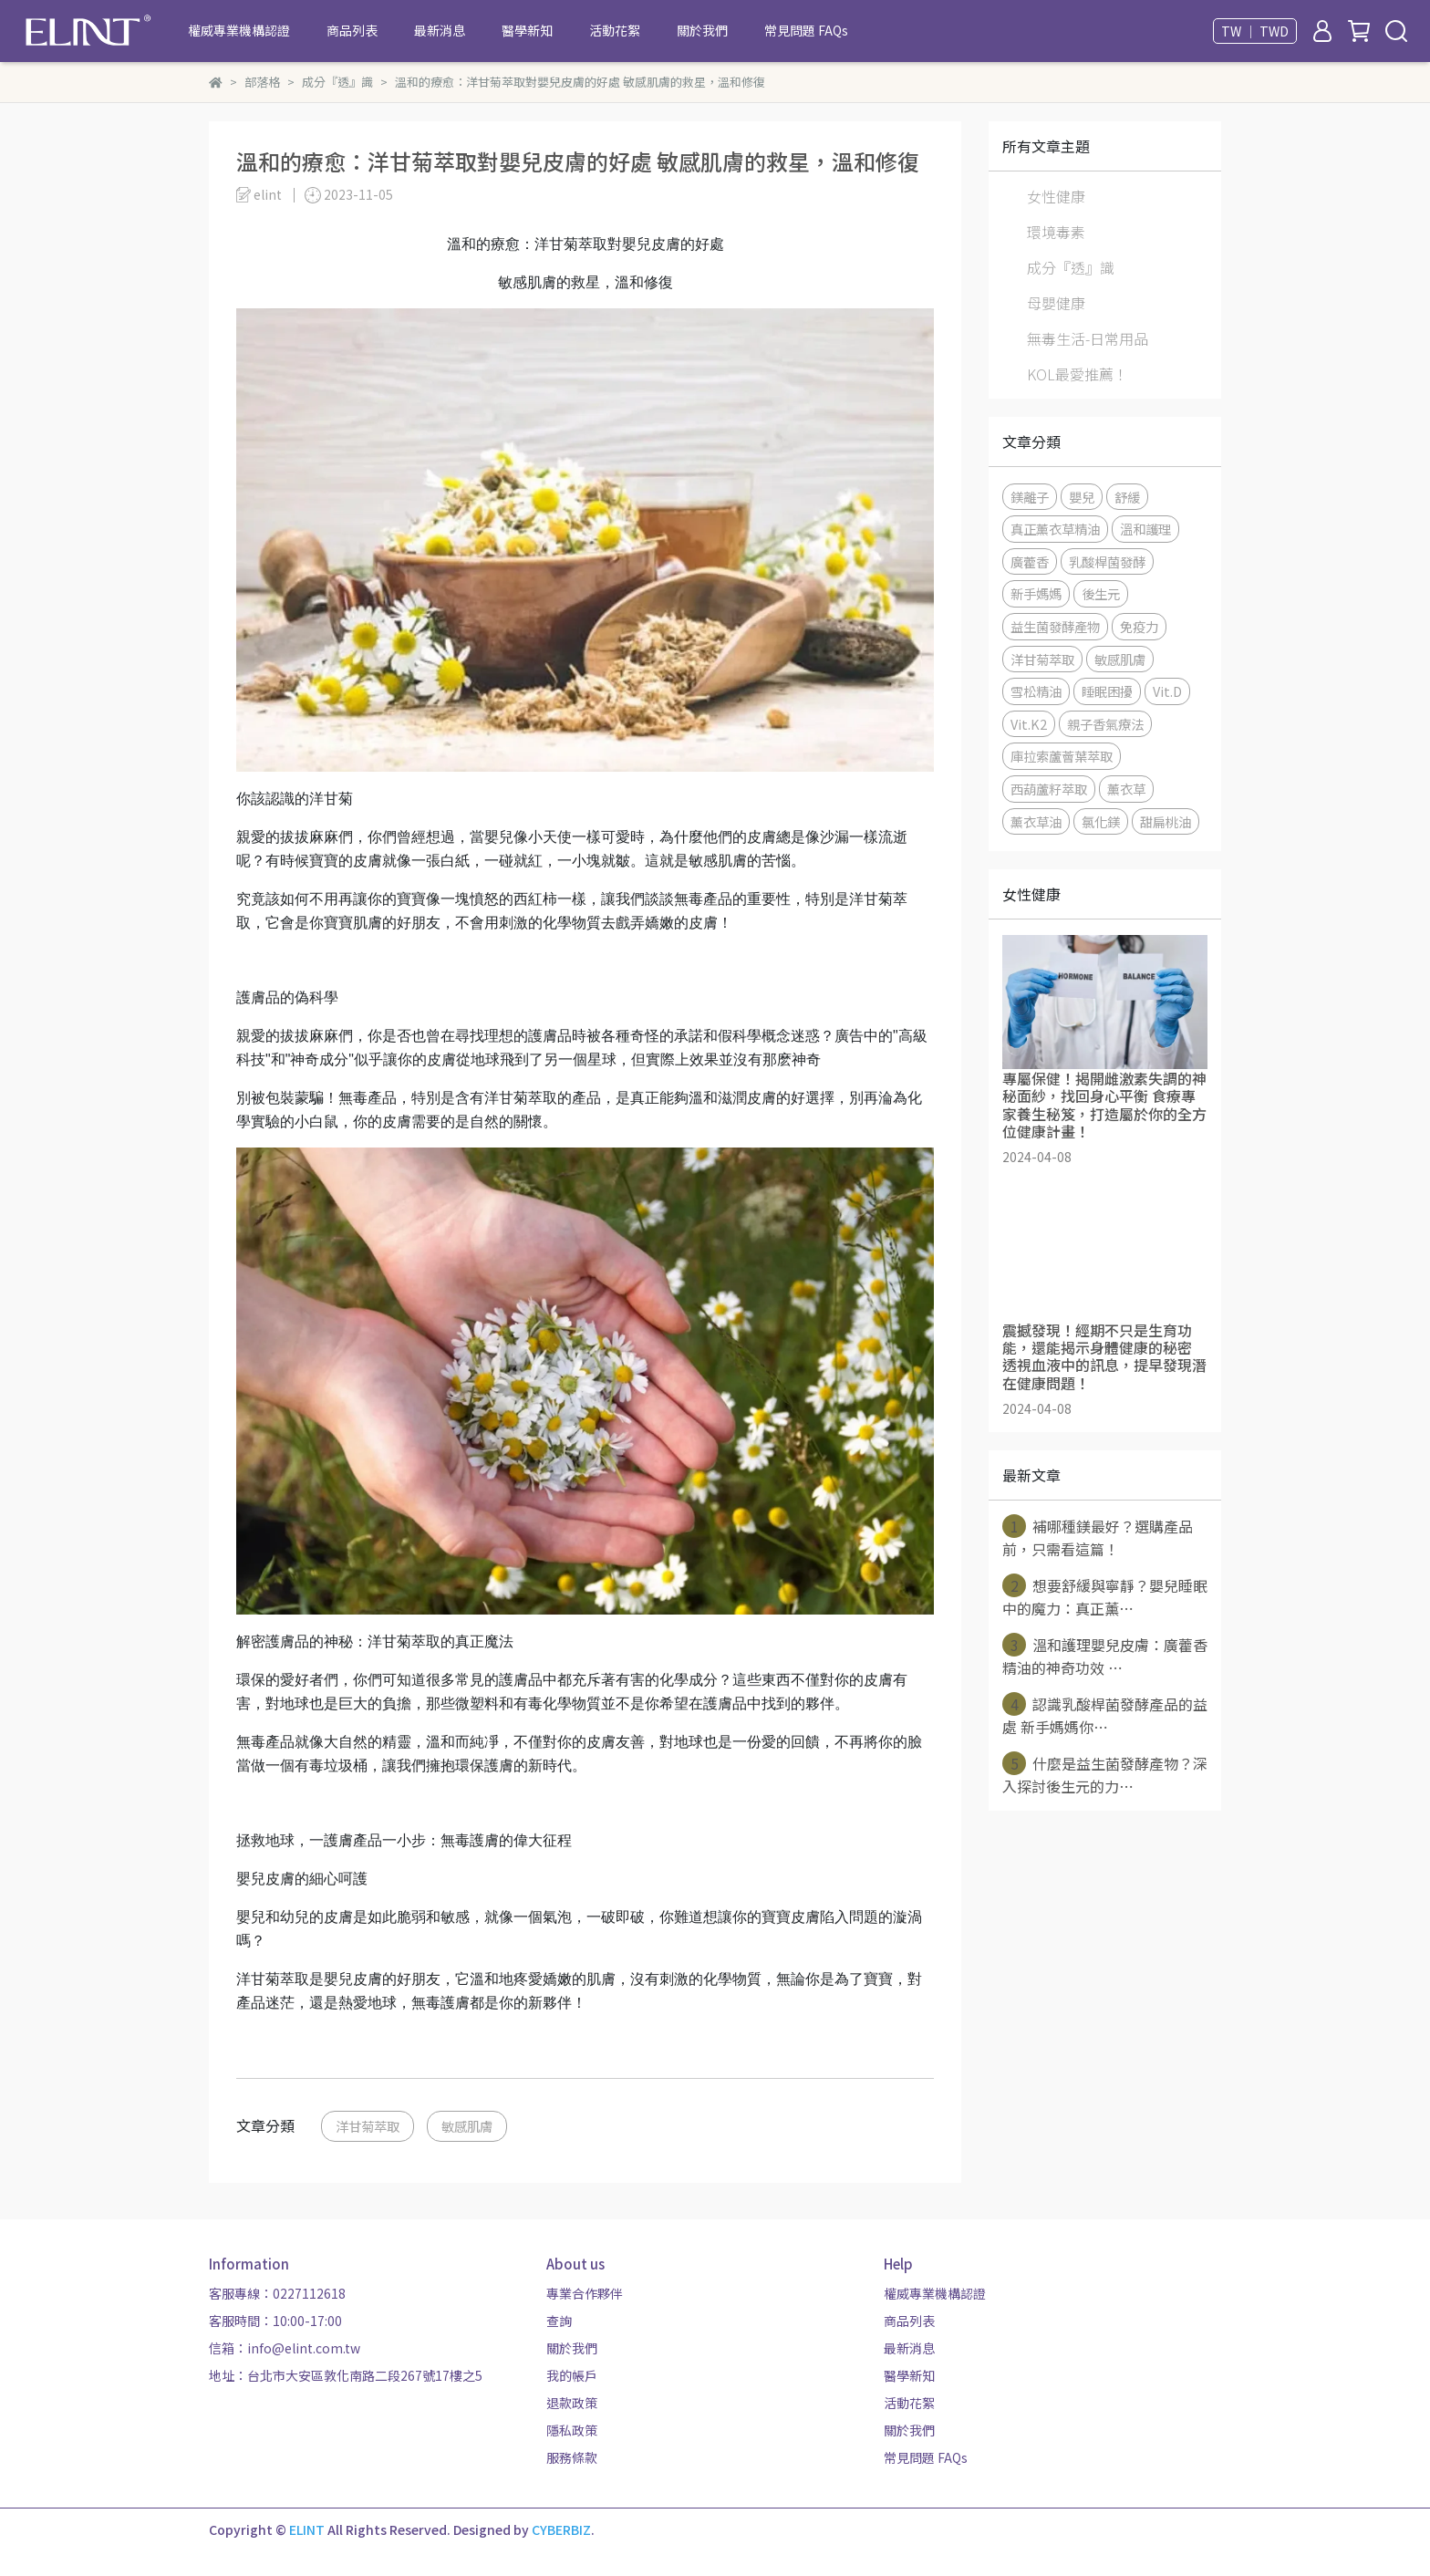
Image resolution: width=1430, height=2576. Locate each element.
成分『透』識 (1070, 267)
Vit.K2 (1028, 723)
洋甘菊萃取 (367, 2125)
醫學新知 (527, 30)
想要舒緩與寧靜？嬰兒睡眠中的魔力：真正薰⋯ (1104, 1596)
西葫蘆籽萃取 (1048, 788)
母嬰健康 (1056, 303)
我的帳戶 (571, 2375)
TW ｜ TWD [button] (1255, 31)
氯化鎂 (1101, 821)
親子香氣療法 (1105, 723)
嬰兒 (1081, 496)
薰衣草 (1126, 788)
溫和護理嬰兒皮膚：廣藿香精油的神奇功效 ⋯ (1104, 1655)
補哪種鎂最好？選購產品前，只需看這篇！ (1097, 1537)
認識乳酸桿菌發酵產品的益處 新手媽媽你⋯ (1104, 1715)
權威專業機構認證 (239, 30)
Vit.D (1167, 691)
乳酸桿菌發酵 (1107, 561)
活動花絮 (614, 30)
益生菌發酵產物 (1055, 626)
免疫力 (1139, 626)
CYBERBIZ (561, 2529)
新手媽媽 (1036, 593)
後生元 (1101, 593)
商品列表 (352, 30)
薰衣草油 (1036, 821)
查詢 (559, 2320)
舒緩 (1127, 496)
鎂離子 (1029, 496)
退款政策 (571, 2403)
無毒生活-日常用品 (1087, 338)
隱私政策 (571, 2430)
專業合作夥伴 (584, 2293)
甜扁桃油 (1165, 821)
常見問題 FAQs (806, 30)
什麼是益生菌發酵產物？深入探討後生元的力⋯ (1104, 1774)
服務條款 (571, 2457)
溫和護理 (1145, 528)
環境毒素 (1056, 232)
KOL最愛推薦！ (1077, 374)
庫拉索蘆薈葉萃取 (1061, 755)
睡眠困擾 (1107, 691)
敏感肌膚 (466, 2125)
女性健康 (1056, 196)
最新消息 (439, 30)
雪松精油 (1036, 691)
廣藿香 (1029, 561)
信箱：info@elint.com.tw (284, 2348)
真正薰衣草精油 (1055, 528)
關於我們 (702, 30)
